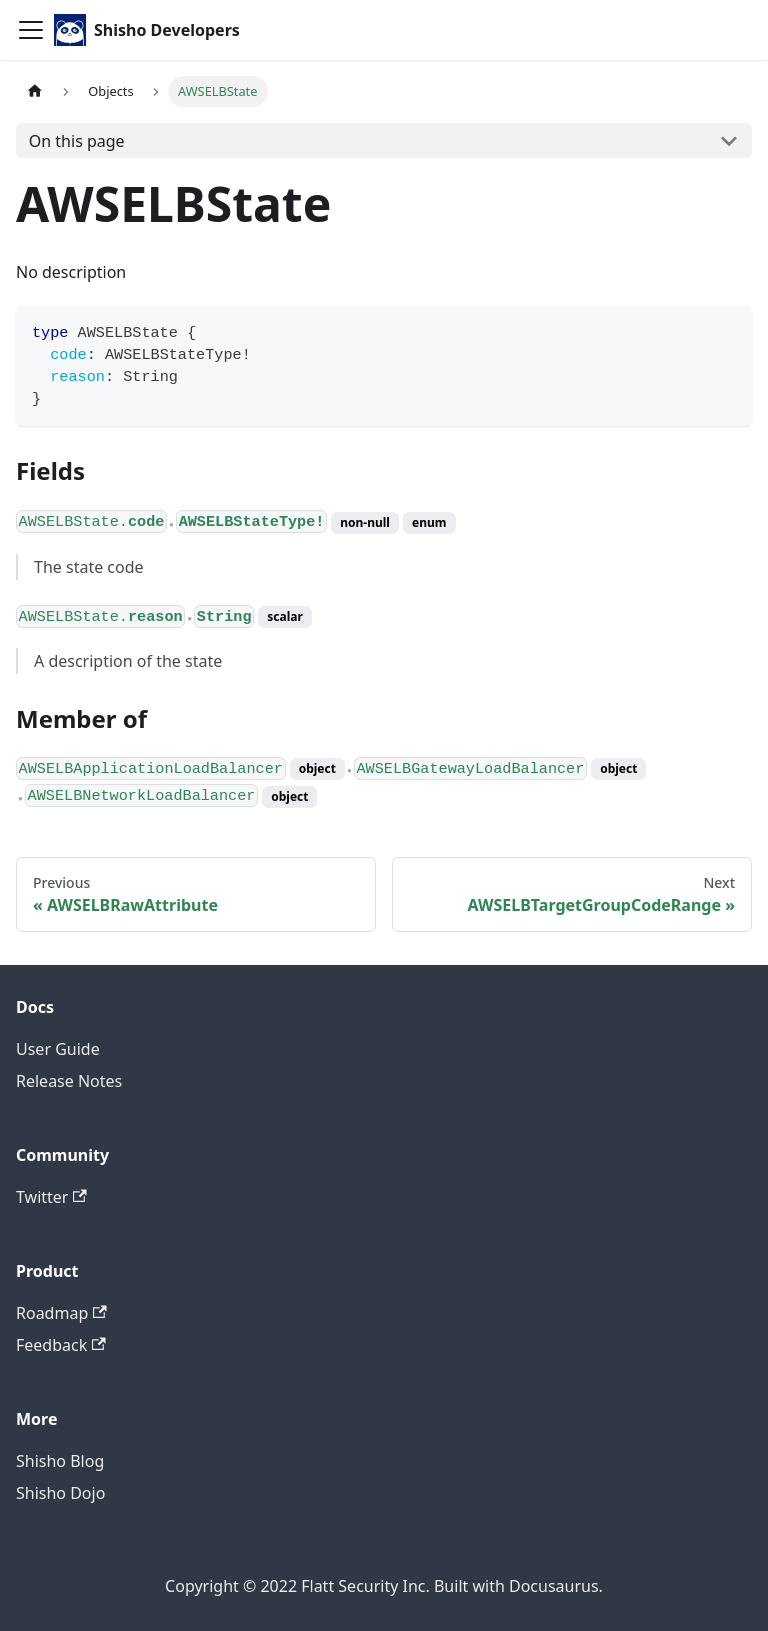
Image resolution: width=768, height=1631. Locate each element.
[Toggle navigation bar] (31, 30)
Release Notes (69, 1081)
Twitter (51, 1197)
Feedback (61, 1345)
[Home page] (35, 91)
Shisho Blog (60, 1461)
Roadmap (61, 1313)
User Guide (58, 1049)
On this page (77, 141)
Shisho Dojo (60, 1493)
